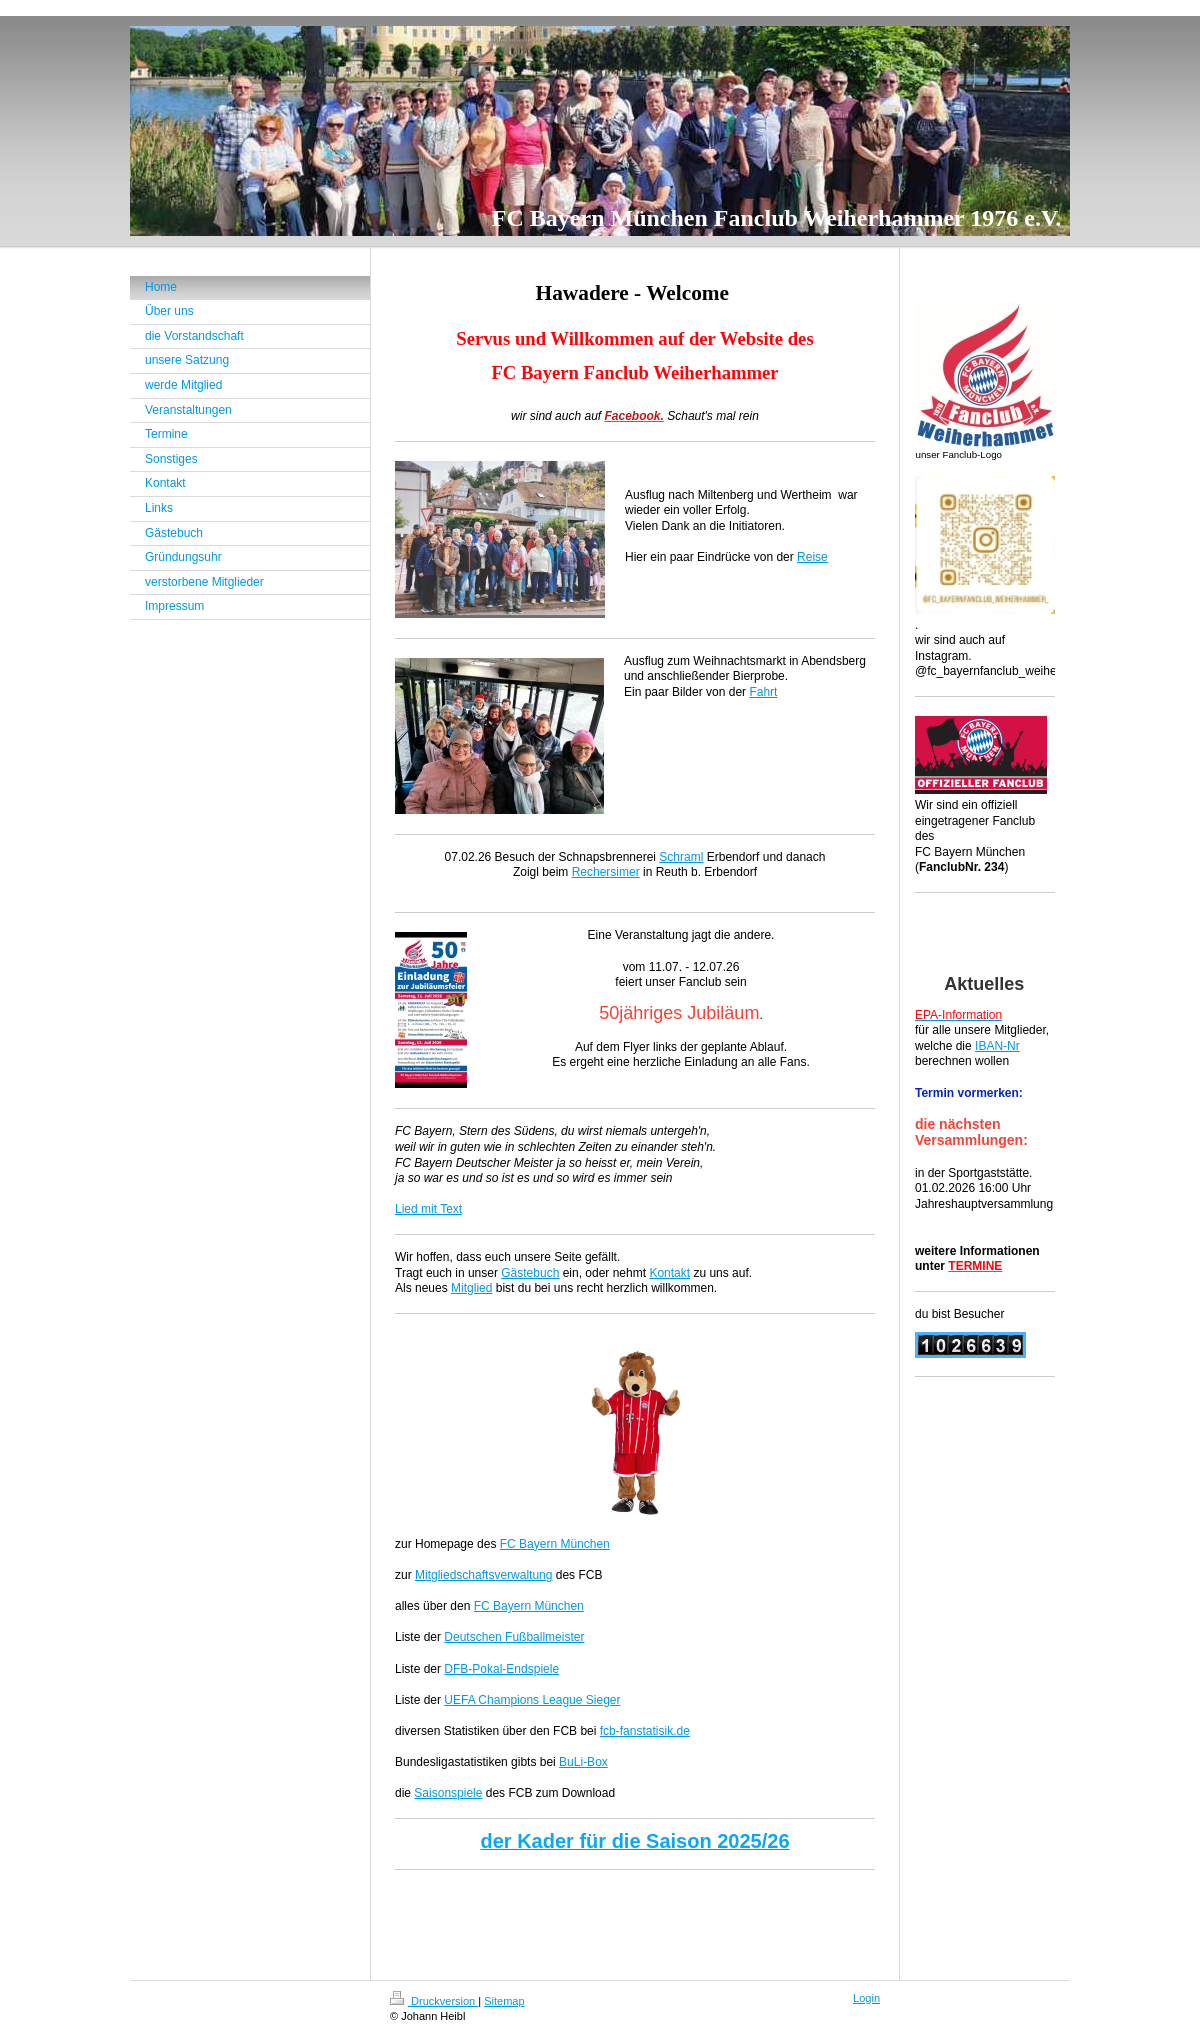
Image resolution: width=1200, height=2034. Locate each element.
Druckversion (434, 2001)
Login (866, 1998)
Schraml (681, 857)
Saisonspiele (448, 1793)
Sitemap (504, 2001)
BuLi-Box (583, 1762)
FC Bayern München (555, 1544)
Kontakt (669, 1273)
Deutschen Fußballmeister (514, 1637)
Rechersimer (606, 872)
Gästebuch (530, 1273)
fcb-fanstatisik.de (645, 1731)
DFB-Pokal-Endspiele (501, 1669)
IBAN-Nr (997, 1046)
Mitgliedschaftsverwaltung (483, 1575)
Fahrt (763, 692)
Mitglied (471, 1288)
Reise (812, 557)
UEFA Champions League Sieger (532, 1700)
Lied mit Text (428, 1209)
